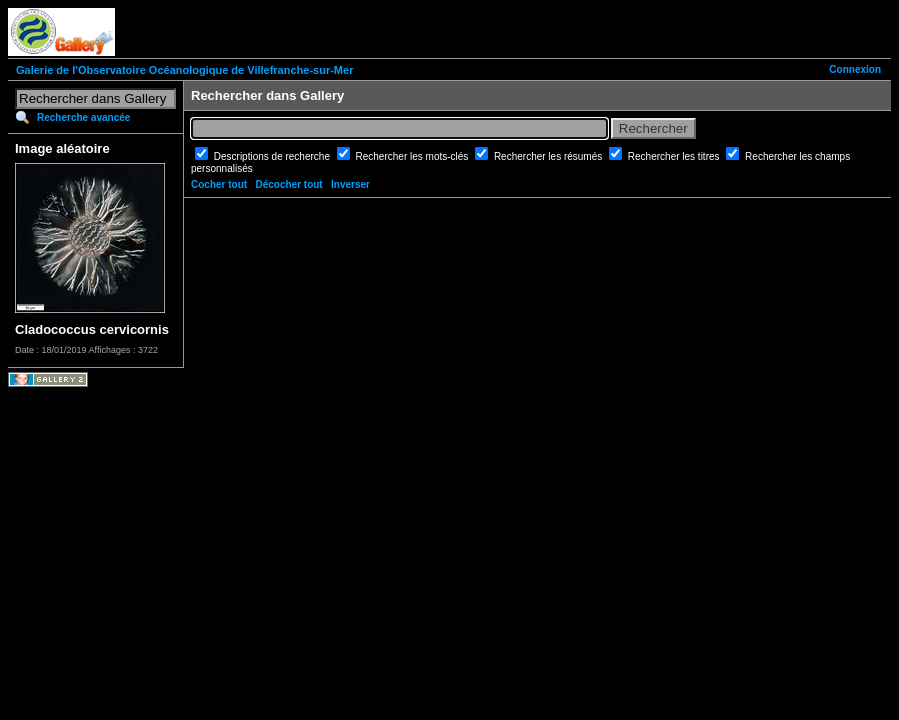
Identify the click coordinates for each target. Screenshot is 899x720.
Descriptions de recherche (273, 156)
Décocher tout (288, 184)
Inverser (350, 184)
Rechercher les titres (675, 156)
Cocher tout (219, 184)
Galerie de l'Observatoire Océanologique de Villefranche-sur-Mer (184, 70)
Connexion (855, 69)
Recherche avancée (83, 117)
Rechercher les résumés (549, 156)
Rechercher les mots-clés (414, 156)
